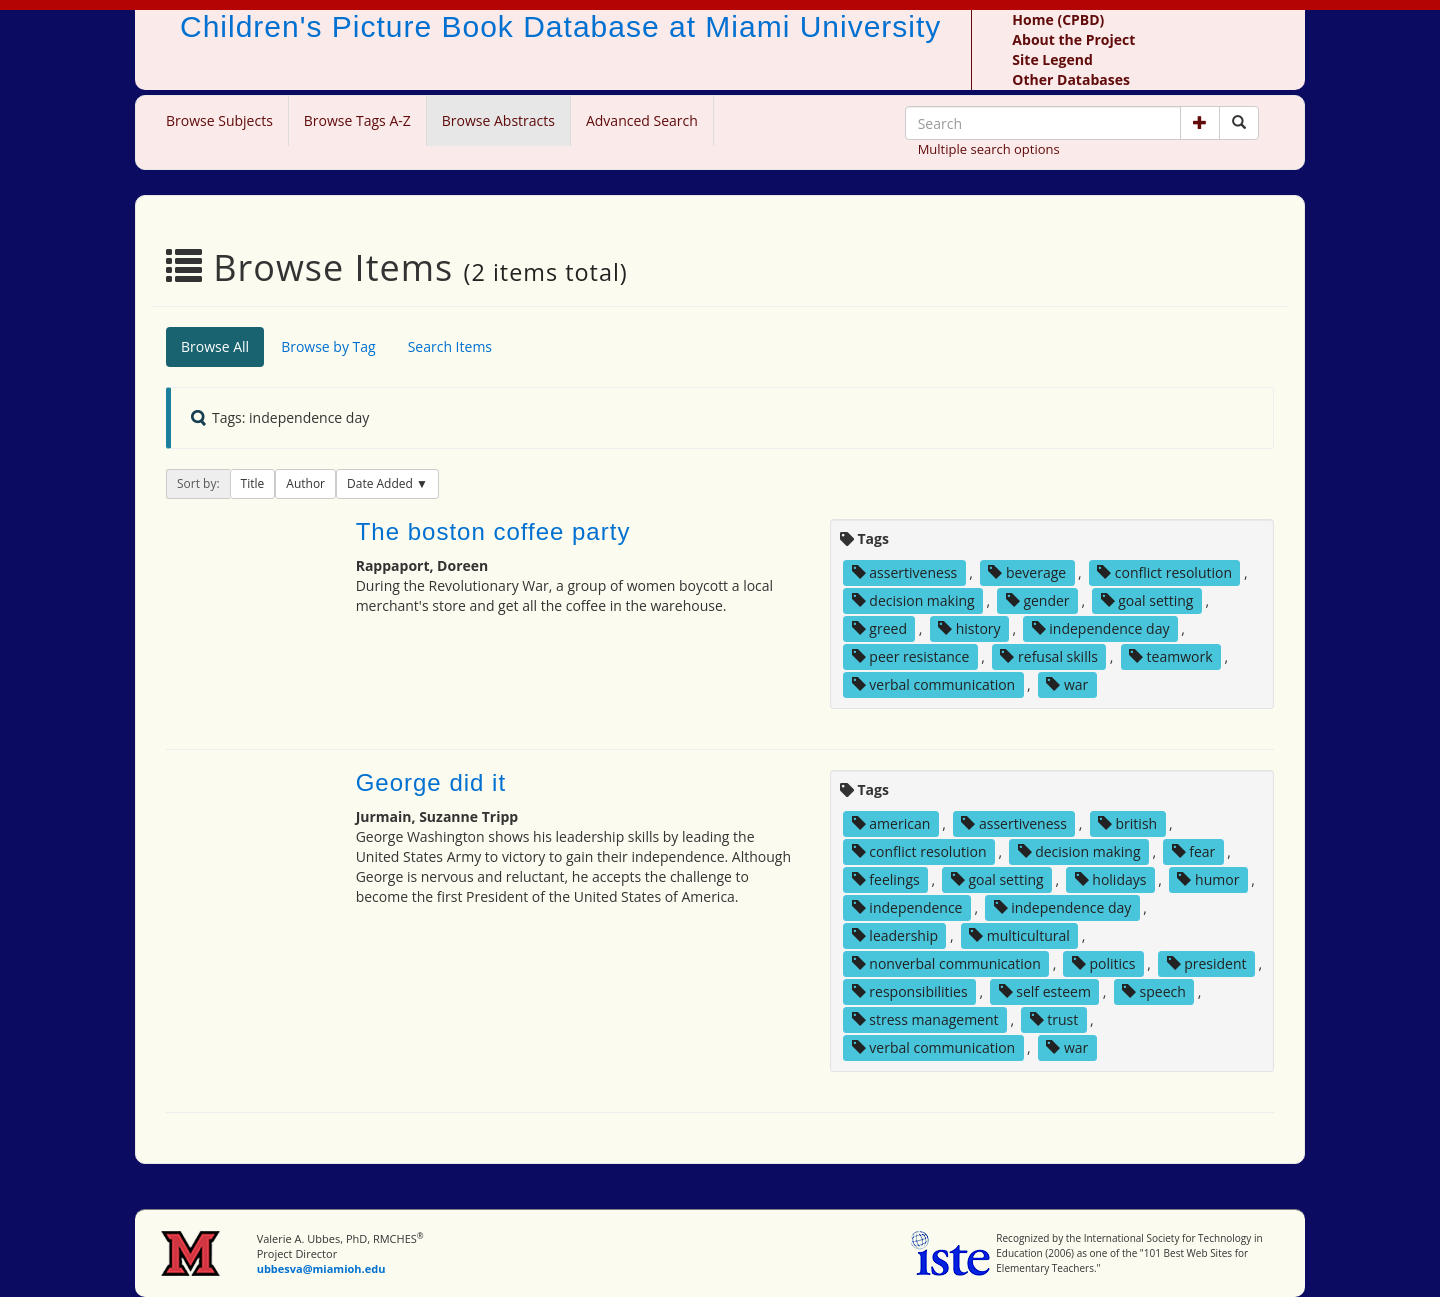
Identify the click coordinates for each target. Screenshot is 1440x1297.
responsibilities (910, 991)
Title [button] (253, 483)
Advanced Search (642, 120)
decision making (913, 600)
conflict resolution (1164, 572)
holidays (1111, 879)
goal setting (1147, 600)
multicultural (1019, 935)
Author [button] (305, 483)
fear (1194, 851)
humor (1208, 879)
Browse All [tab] (215, 346)
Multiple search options (989, 149)
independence (907, 907)
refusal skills (1048, 656)
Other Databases (1071, 79)
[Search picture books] (1239, 123)
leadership (895, 935)
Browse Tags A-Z (357, 120)
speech (1154, 991)
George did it (431, 782)
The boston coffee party (493, 531)
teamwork (1171, 656)
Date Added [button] (381, 483)
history (969, 628)
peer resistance (911, 656)
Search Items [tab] (450, 346)
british (1127, 823)
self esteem (1045, 991)
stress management (925, 1019)
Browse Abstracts (498, 120)
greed (879, 628)
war (1067, 684)
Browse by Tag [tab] (328, 346)
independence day (1101, 628)
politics (1104, 963)
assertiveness (905, 572)
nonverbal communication (946, 963)
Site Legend (1052, 59)
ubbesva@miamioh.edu (321, 1268)
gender (1038, 600)
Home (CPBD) (1058, 19)
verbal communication (934, 684)
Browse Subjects (219, 120)
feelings (886, 879)
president (1207, 963)
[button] (1200, 123)
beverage (1027, 572)
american (891, 823)
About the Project (1073, 39)
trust (1054, 1019)
